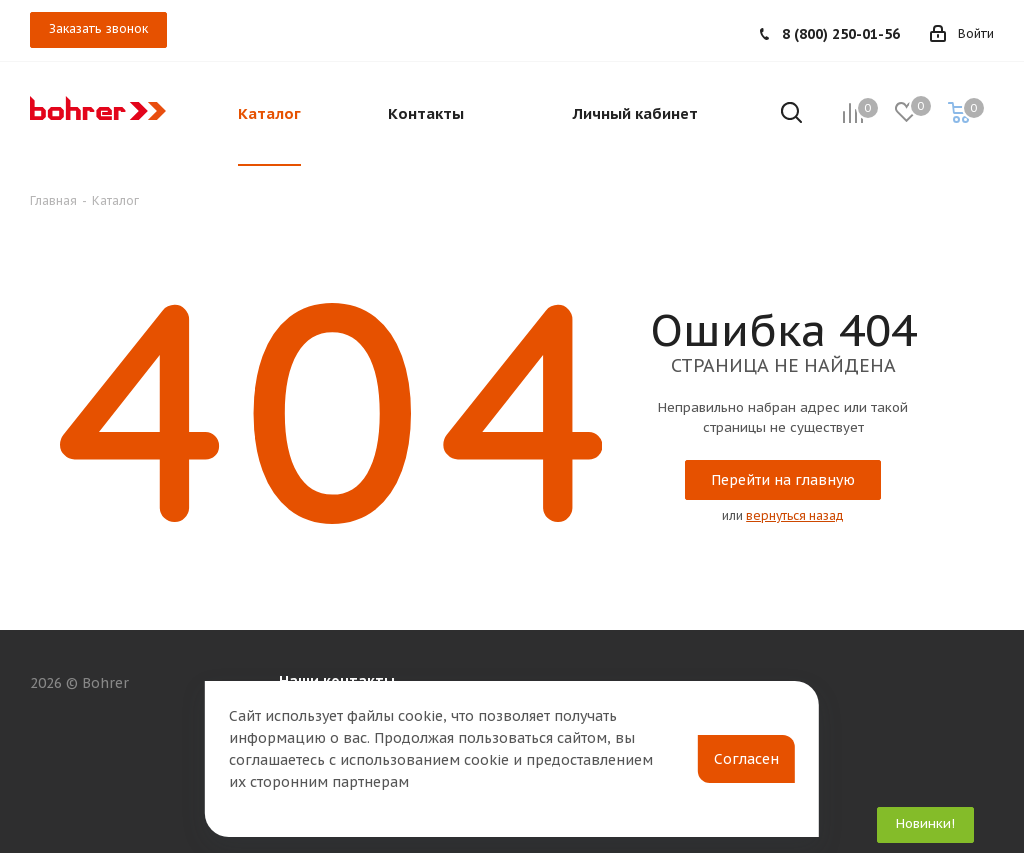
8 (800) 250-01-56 (841, 34)
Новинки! (925, 823)
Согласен (746, 759)
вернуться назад (795, 515)
